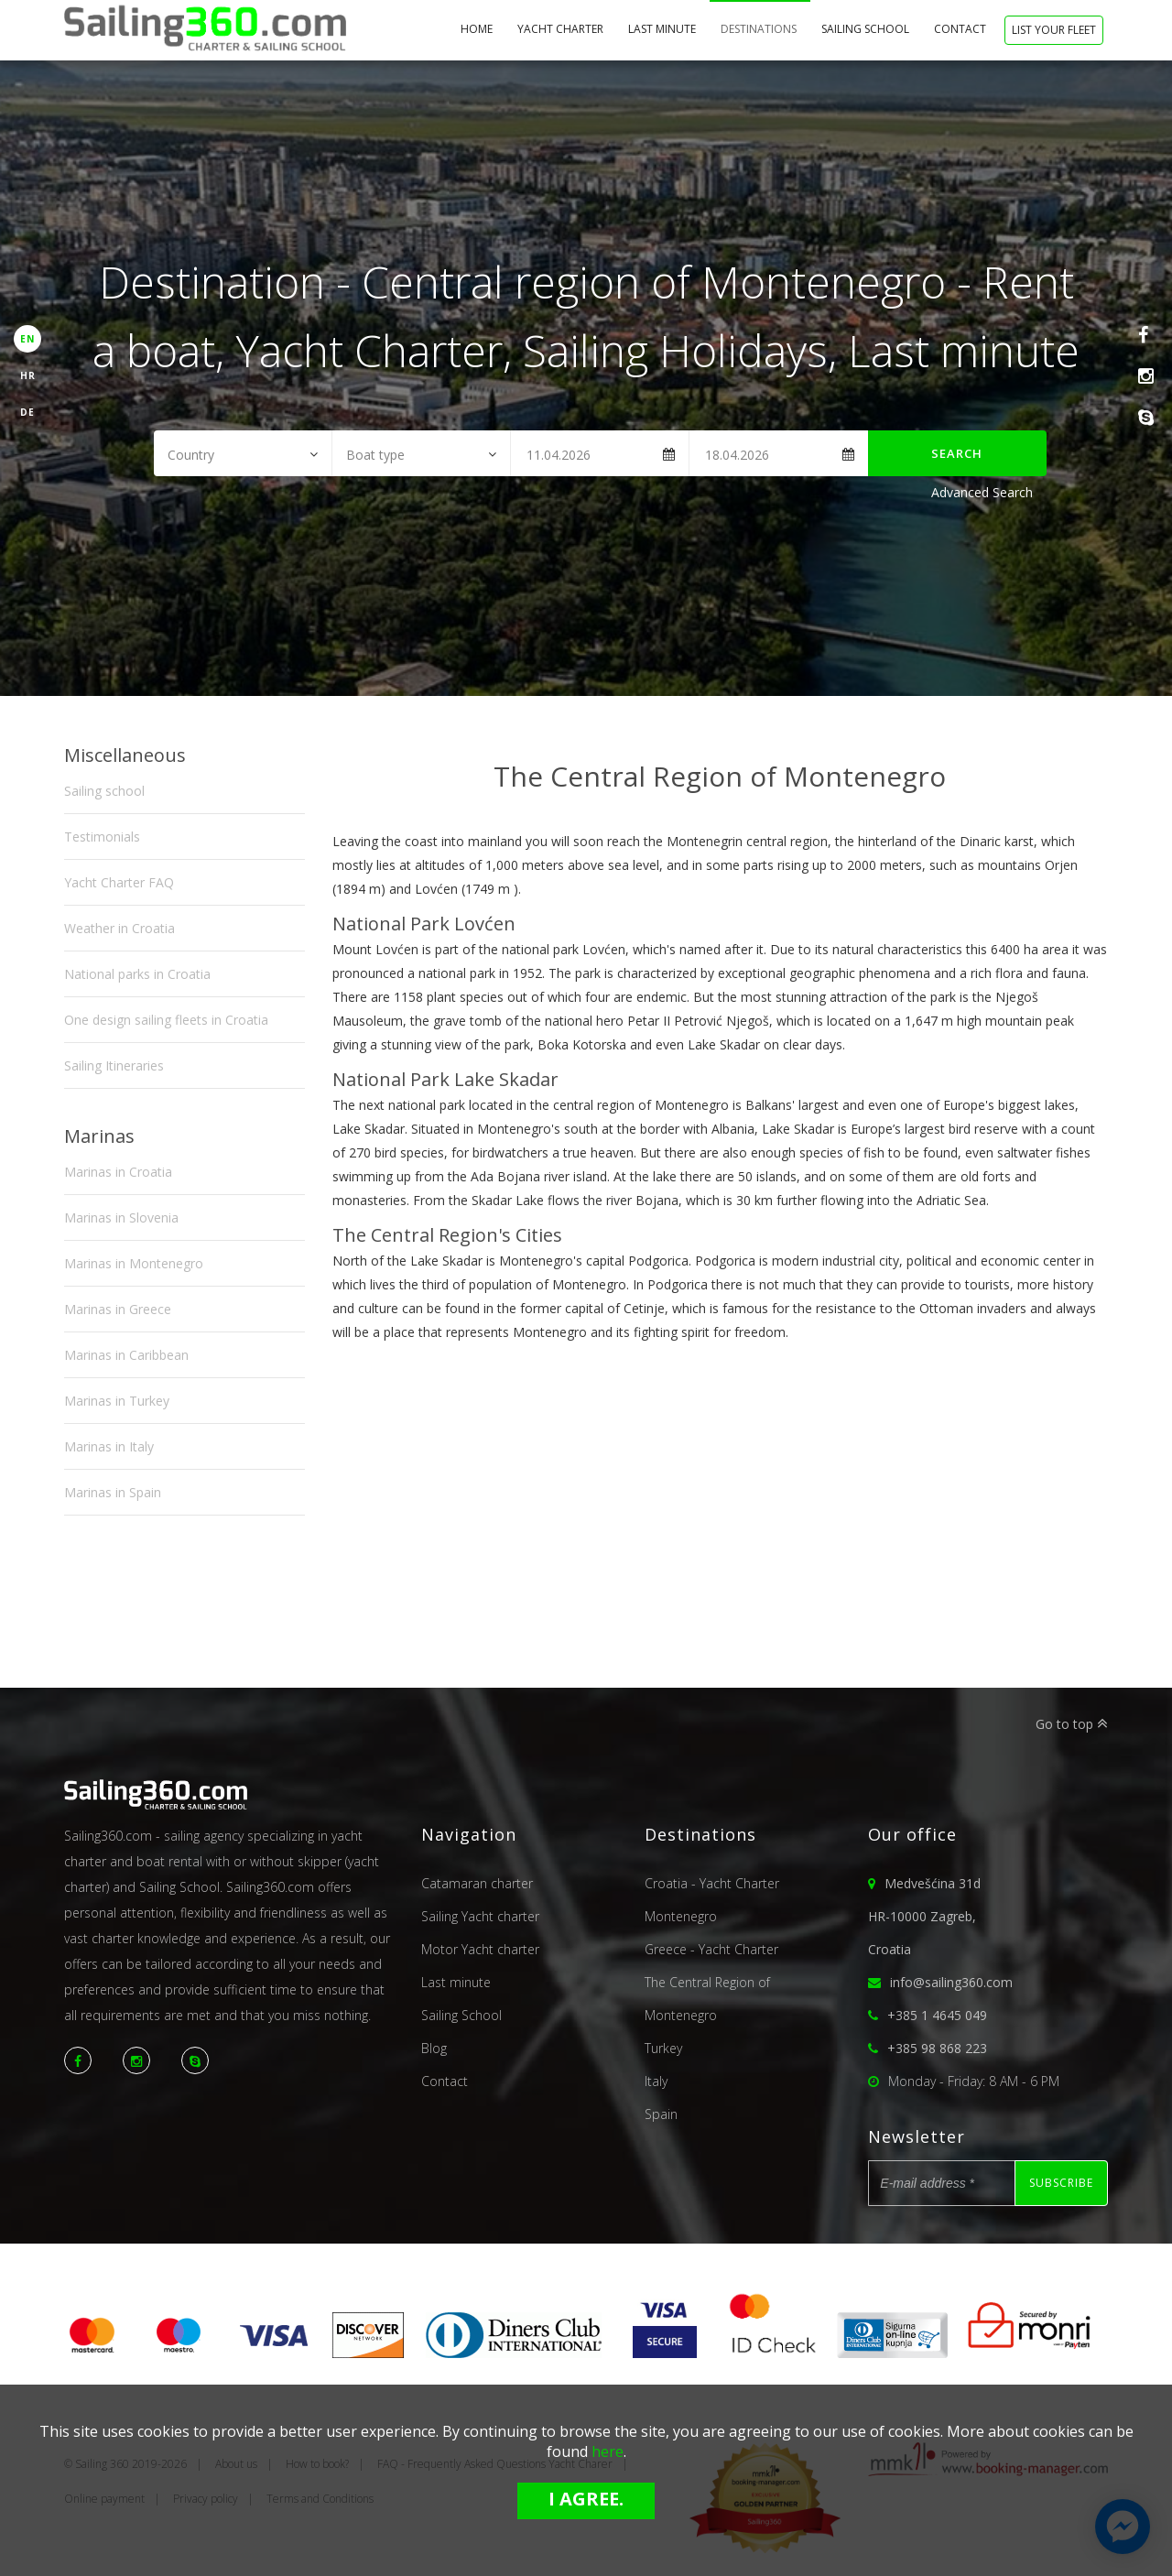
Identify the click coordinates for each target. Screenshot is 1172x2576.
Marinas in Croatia (118, 1171)
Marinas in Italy (109, 1446)
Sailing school (104, 790)
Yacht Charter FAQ (119, 882)
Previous (356, 811)
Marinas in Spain (112, 1492)
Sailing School (866, 29)
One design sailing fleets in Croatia (166, 1019)
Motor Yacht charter (480, 1949)
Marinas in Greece (117, 1309)
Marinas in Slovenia (121, 1217)
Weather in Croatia (119, 928)
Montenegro (681, 1916)
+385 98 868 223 (937, 2048)
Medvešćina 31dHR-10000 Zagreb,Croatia (924, 1916)
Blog (434, 2048)
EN (27, 338)
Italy (656, 2081)
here (607, 2451)
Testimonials (102, 836)
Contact (961, 29)
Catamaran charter (477, 1883)
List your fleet (1054, 30)
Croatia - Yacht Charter (712, 1883)
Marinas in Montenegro (133, 1263)
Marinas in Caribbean (126, 1355)
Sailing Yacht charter (480, 1916)
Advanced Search (982, 492)
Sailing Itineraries (114, 1065)
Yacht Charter (561, 29)
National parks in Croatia (137, 974)
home (478, 29)
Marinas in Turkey (116, 1400)
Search (956, 453)
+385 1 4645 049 (937, 2015)
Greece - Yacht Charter (711, 1949)
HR (28, 375)
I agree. (586, 2498)
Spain (661, 2114)
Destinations (760, 29)
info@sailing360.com (951, 1982)
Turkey (663, 2048)
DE (27, 412)
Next (1085, 811)
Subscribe (1061, 2182)
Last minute (663, 29)
